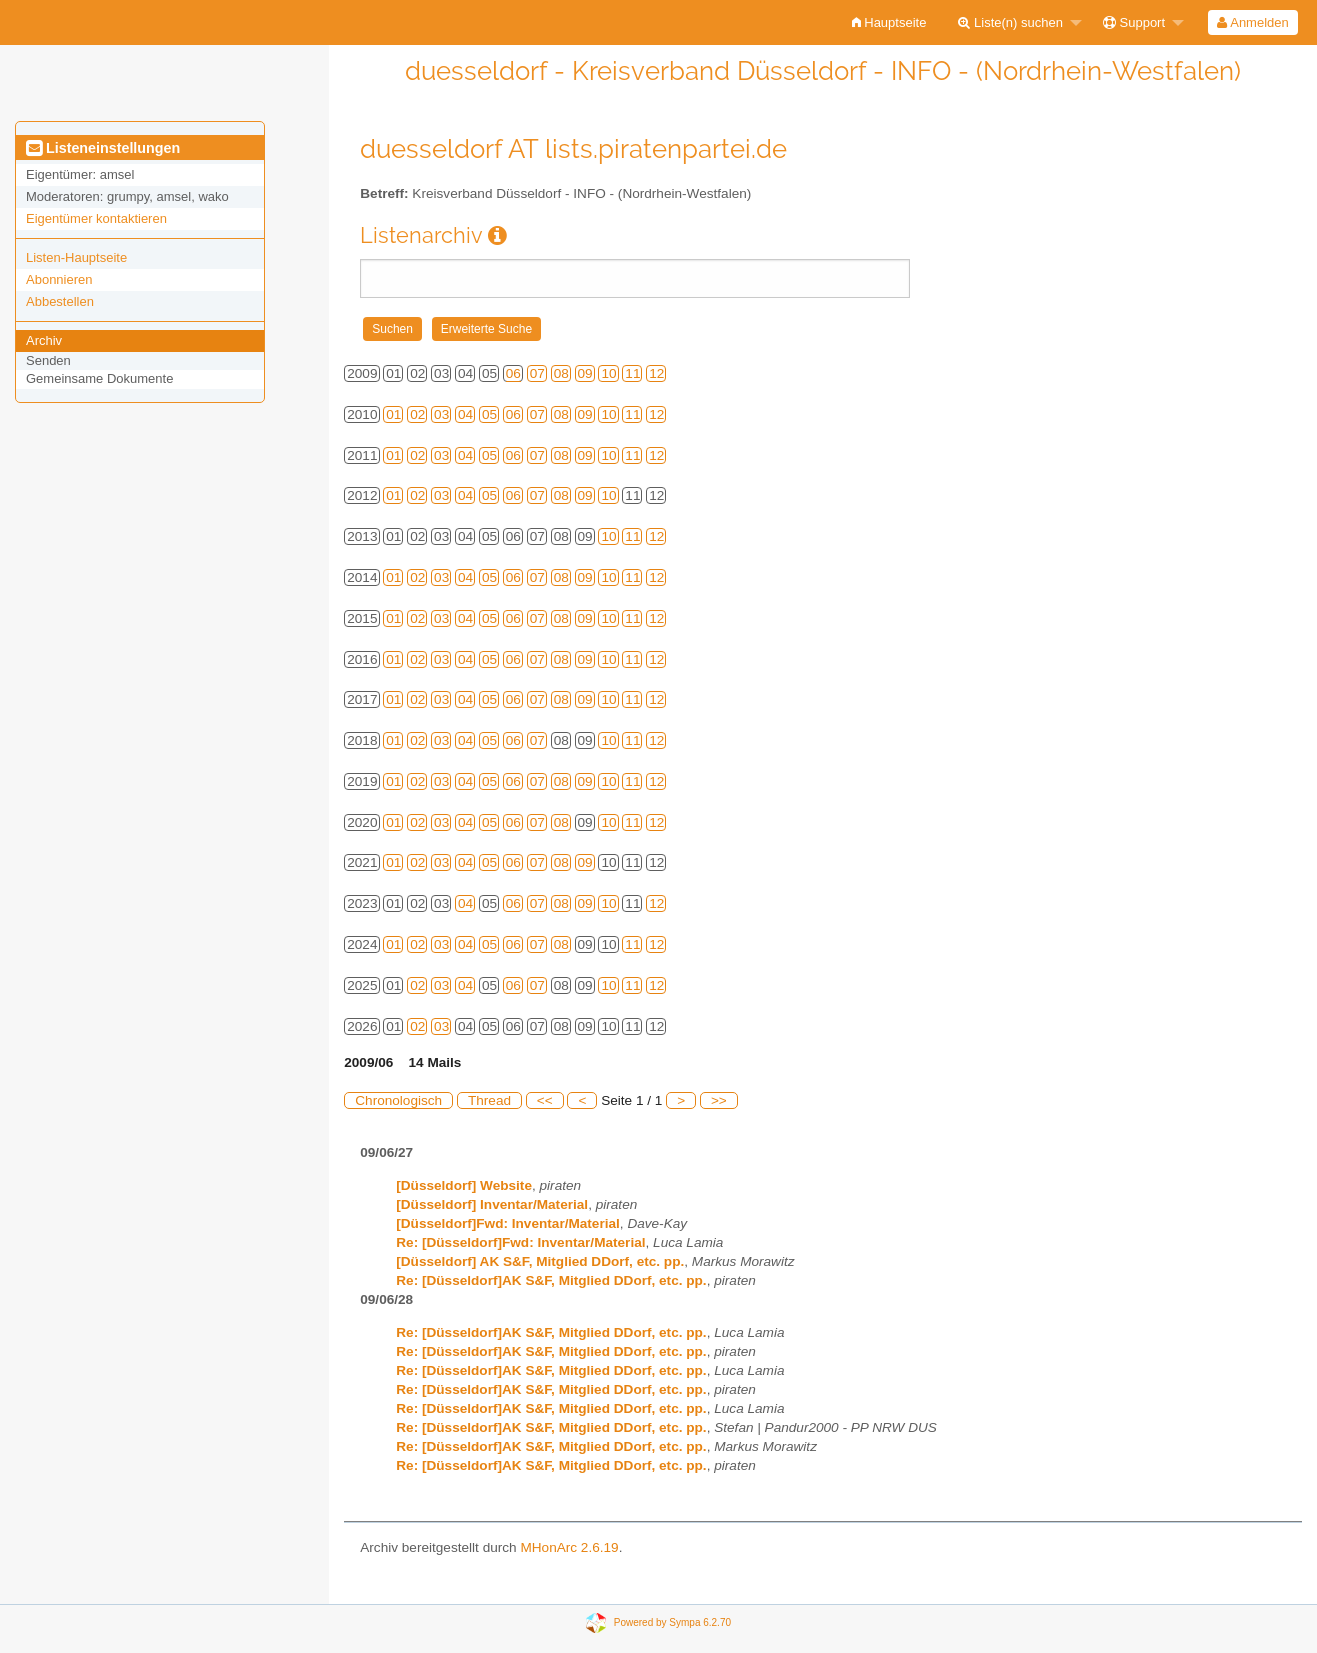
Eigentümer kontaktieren (96, 218)
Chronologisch (398, 1100)
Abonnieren (59, 279)
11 (632, 373)
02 (417, 414)
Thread (489, 1100)
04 (465, 414)
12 (656, 373)
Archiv (44, 340)
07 (537, 373)
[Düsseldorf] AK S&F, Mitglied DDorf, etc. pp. (540, 1261)
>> (719, 1100)
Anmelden (1252, 22)
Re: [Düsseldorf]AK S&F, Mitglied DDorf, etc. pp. (551, 1280)
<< (545, 1100)
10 (608, 373)
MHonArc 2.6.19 (569, 1547)
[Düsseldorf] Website (464, 1185)
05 (489, 414)
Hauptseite (889, 22)
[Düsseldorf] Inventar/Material (492, 1204)
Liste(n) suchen (1010, 22)
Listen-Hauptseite (76, 257)
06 (513, 373)
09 (585, 373)
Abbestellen (60, 301)
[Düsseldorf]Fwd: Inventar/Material (508, 1223)
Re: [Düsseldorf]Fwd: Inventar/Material (520, 1242)
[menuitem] (889, 22)
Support (1134, 22)
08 (561, 373)
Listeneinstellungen (103, 148)
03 (441, 414)
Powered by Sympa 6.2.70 (672, 1622)
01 (393, 414)
